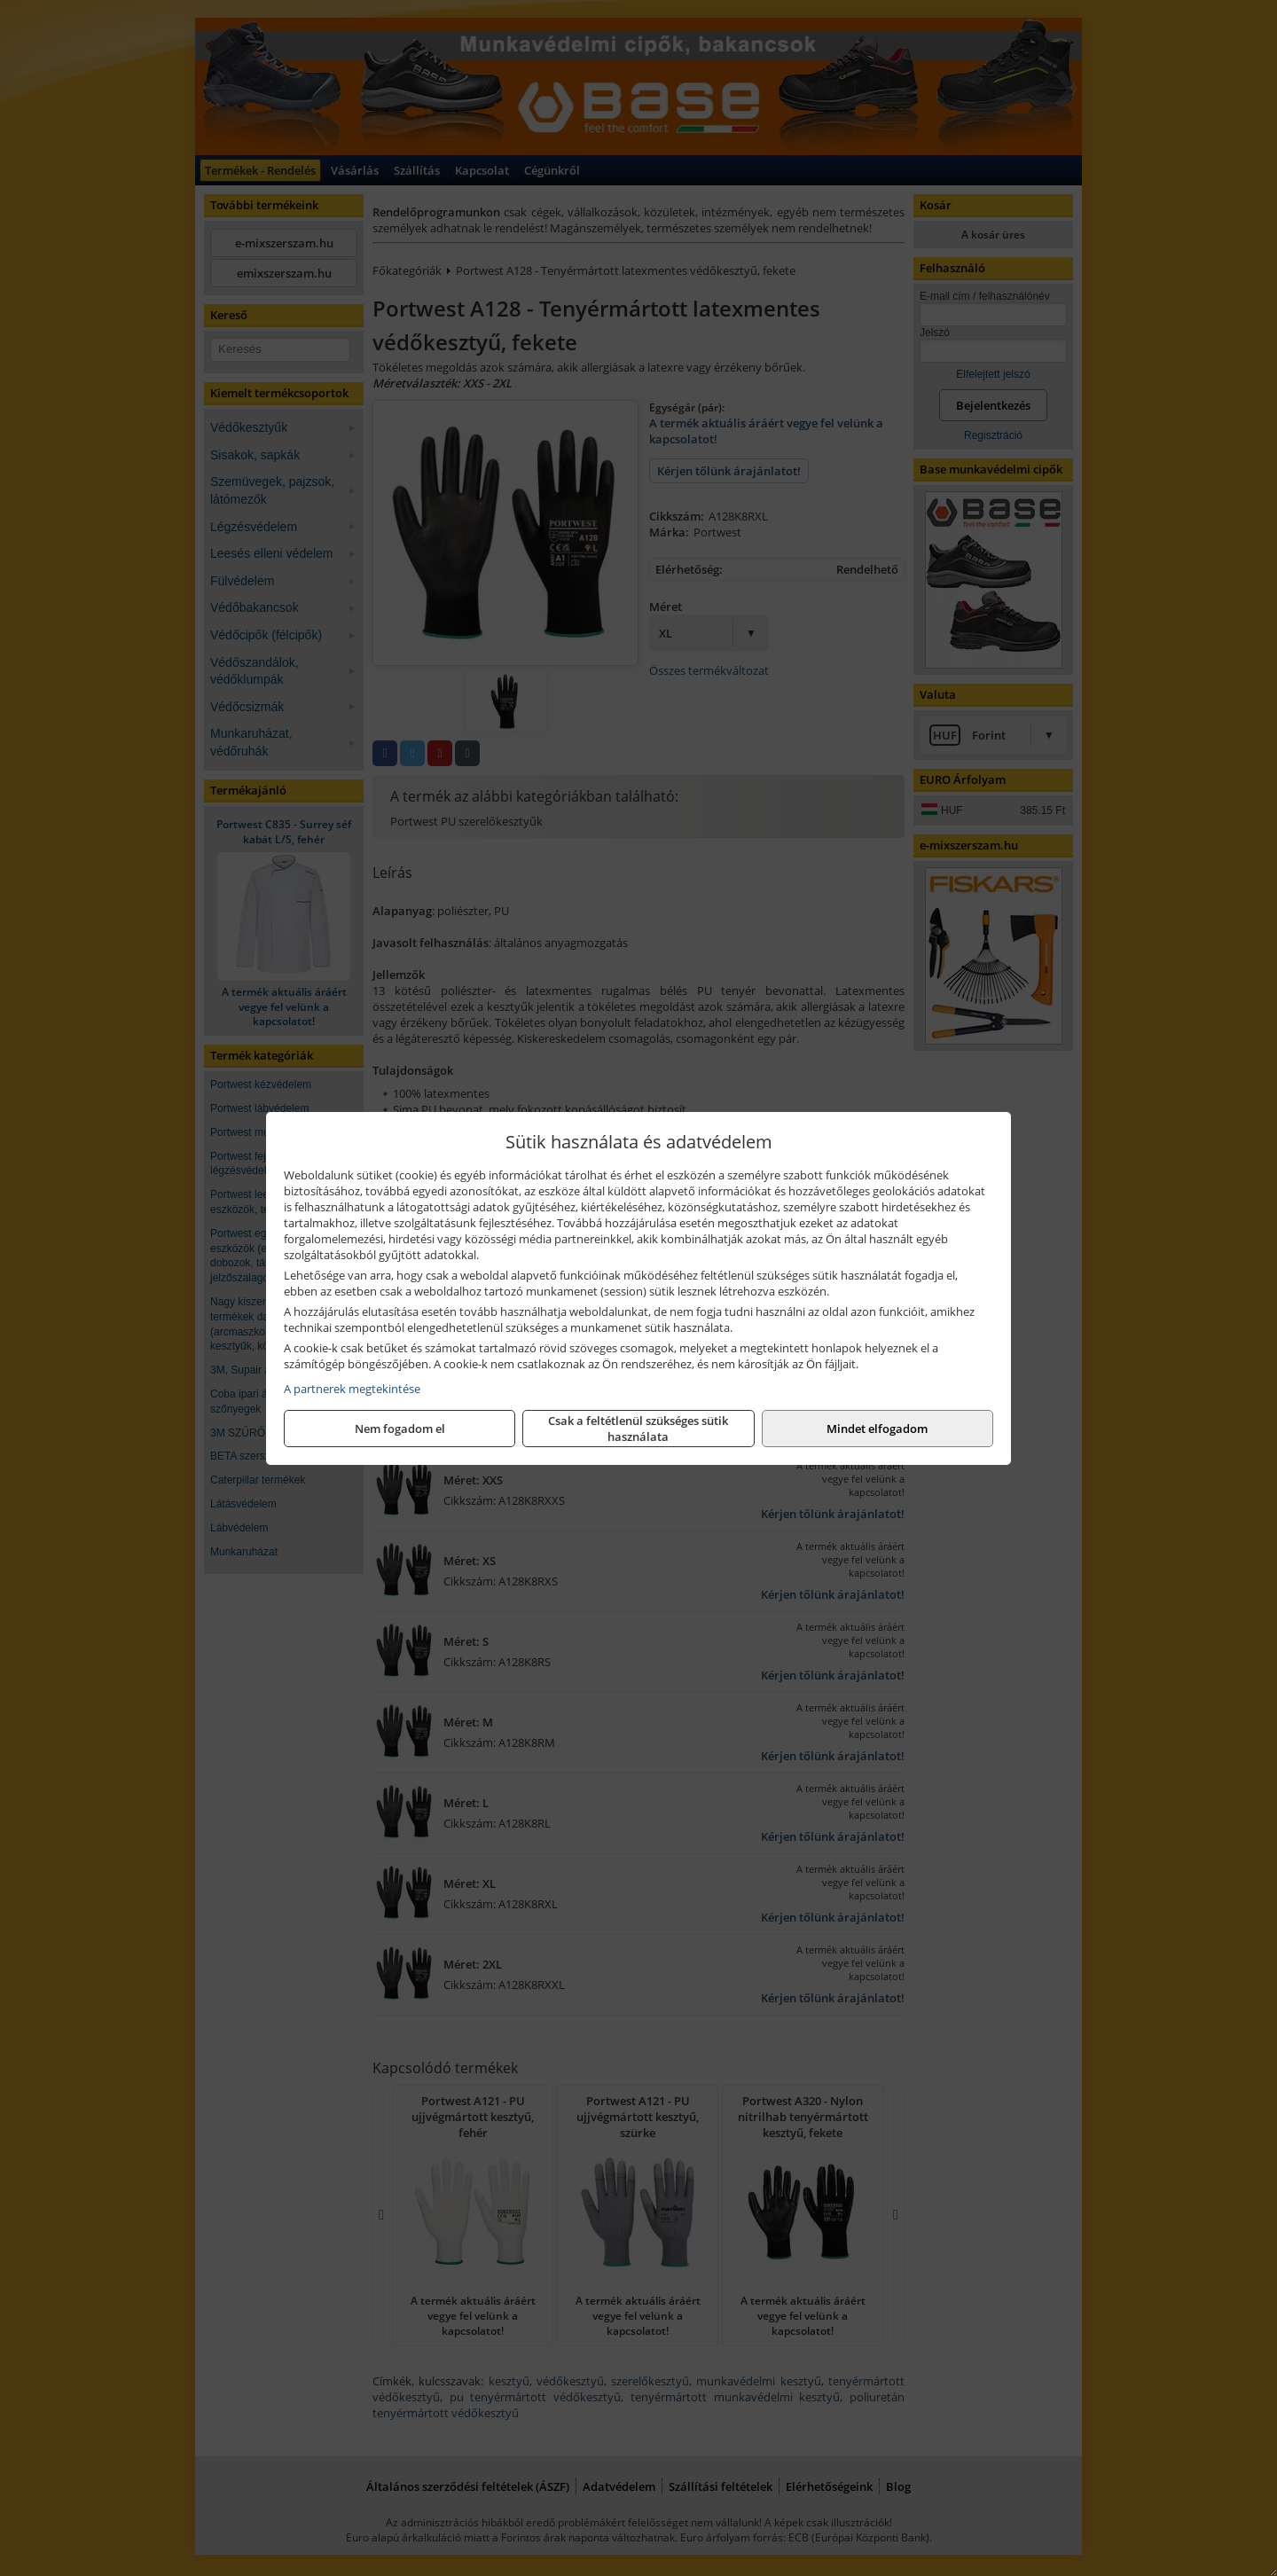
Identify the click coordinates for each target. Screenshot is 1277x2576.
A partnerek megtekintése (352, 1389)
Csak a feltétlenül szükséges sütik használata (638, 1429)
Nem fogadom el (400, 1429)
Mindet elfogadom (877, 1429)
